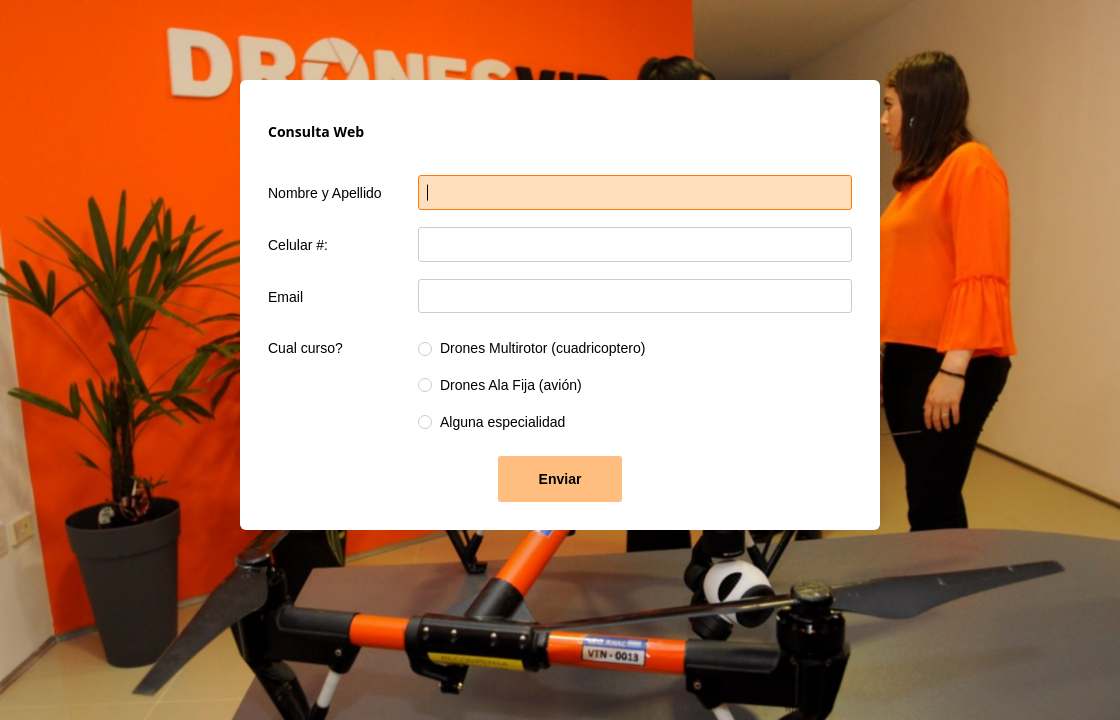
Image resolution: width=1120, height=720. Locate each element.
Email (285, 297)
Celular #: (298, 245)
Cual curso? (305, 348)
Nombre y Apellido (325, 193)
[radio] (425, 349)
